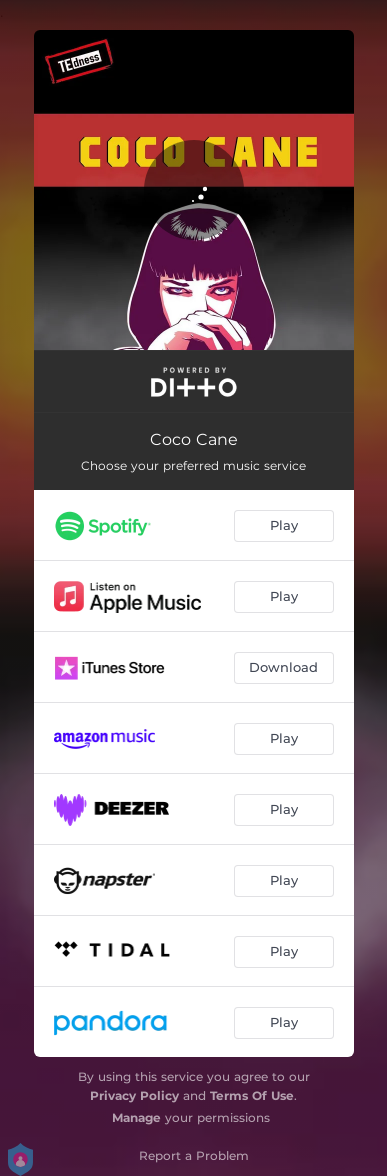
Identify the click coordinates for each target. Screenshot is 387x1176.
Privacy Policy (134, 1095)
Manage (136, 1117)
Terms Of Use (252, 1095)
